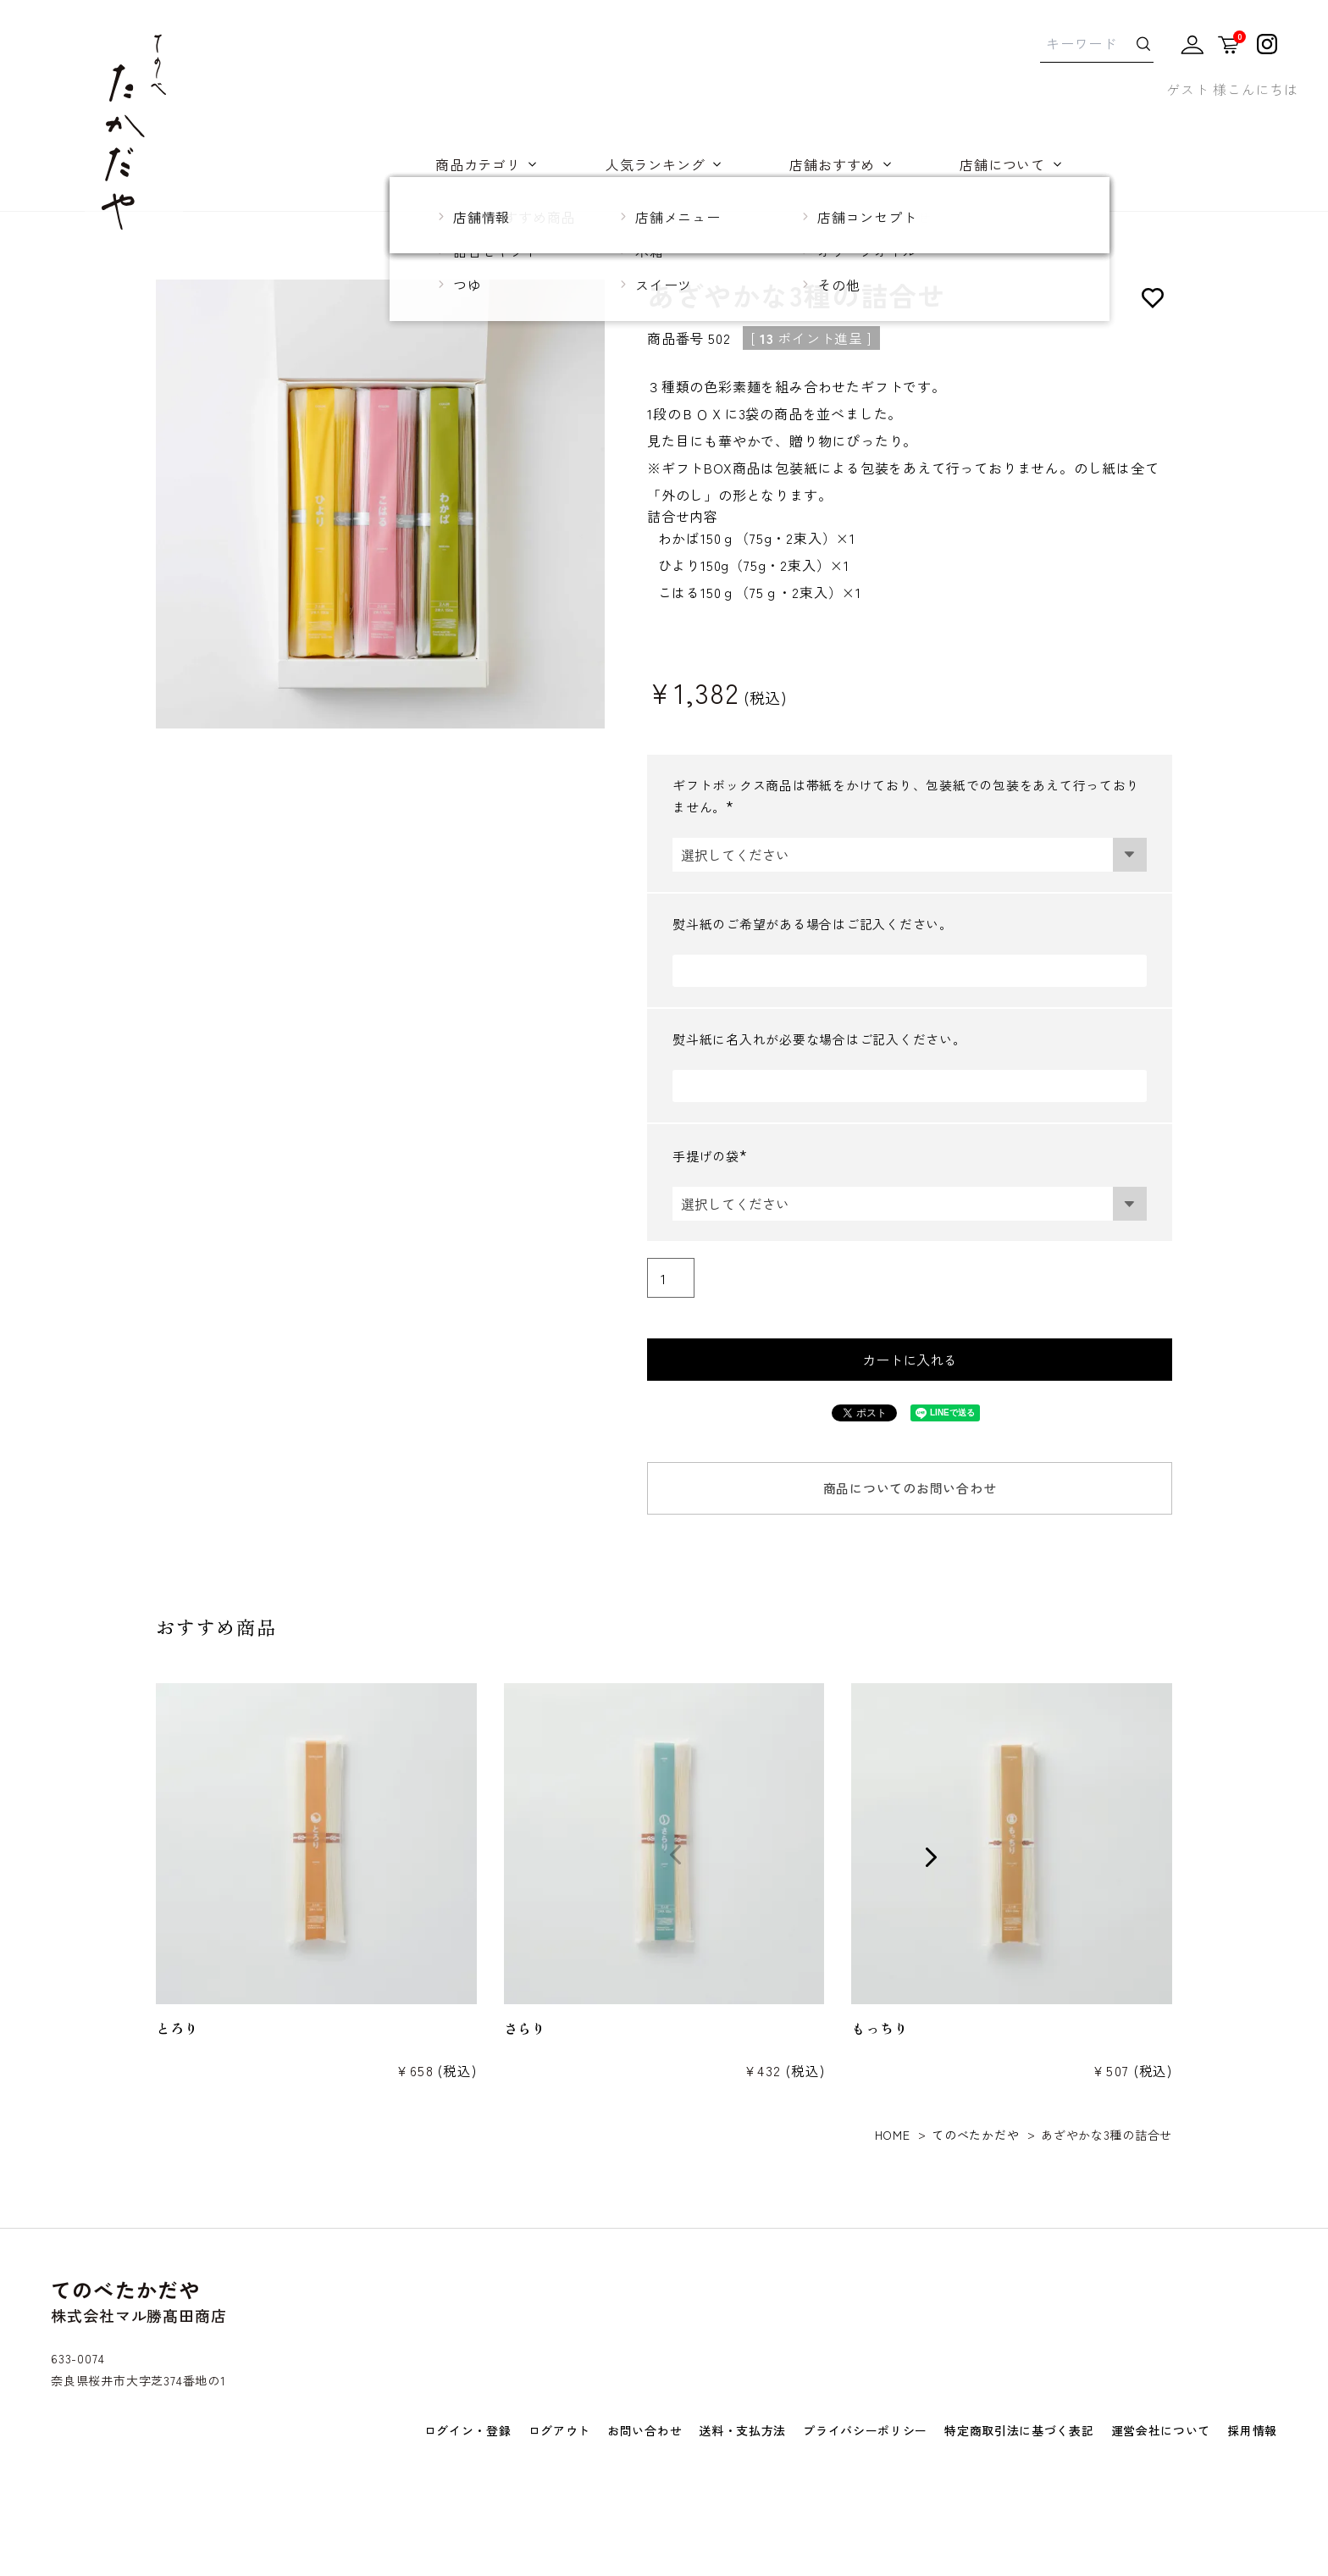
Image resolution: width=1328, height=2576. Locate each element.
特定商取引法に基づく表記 (1018, 2430)
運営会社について (1161, 2430)
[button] (124, 1855)
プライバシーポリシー (865, 2430)
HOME (892, 2134)
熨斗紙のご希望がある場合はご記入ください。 (812, 924)
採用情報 (1252, 2430)
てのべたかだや (975, 2134)
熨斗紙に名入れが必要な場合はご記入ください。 (819, 1039)
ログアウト (559, 2430)
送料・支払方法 (742, 2430)
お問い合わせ (644, 2430)
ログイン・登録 (468, 2430)
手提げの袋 (714, 1156)
